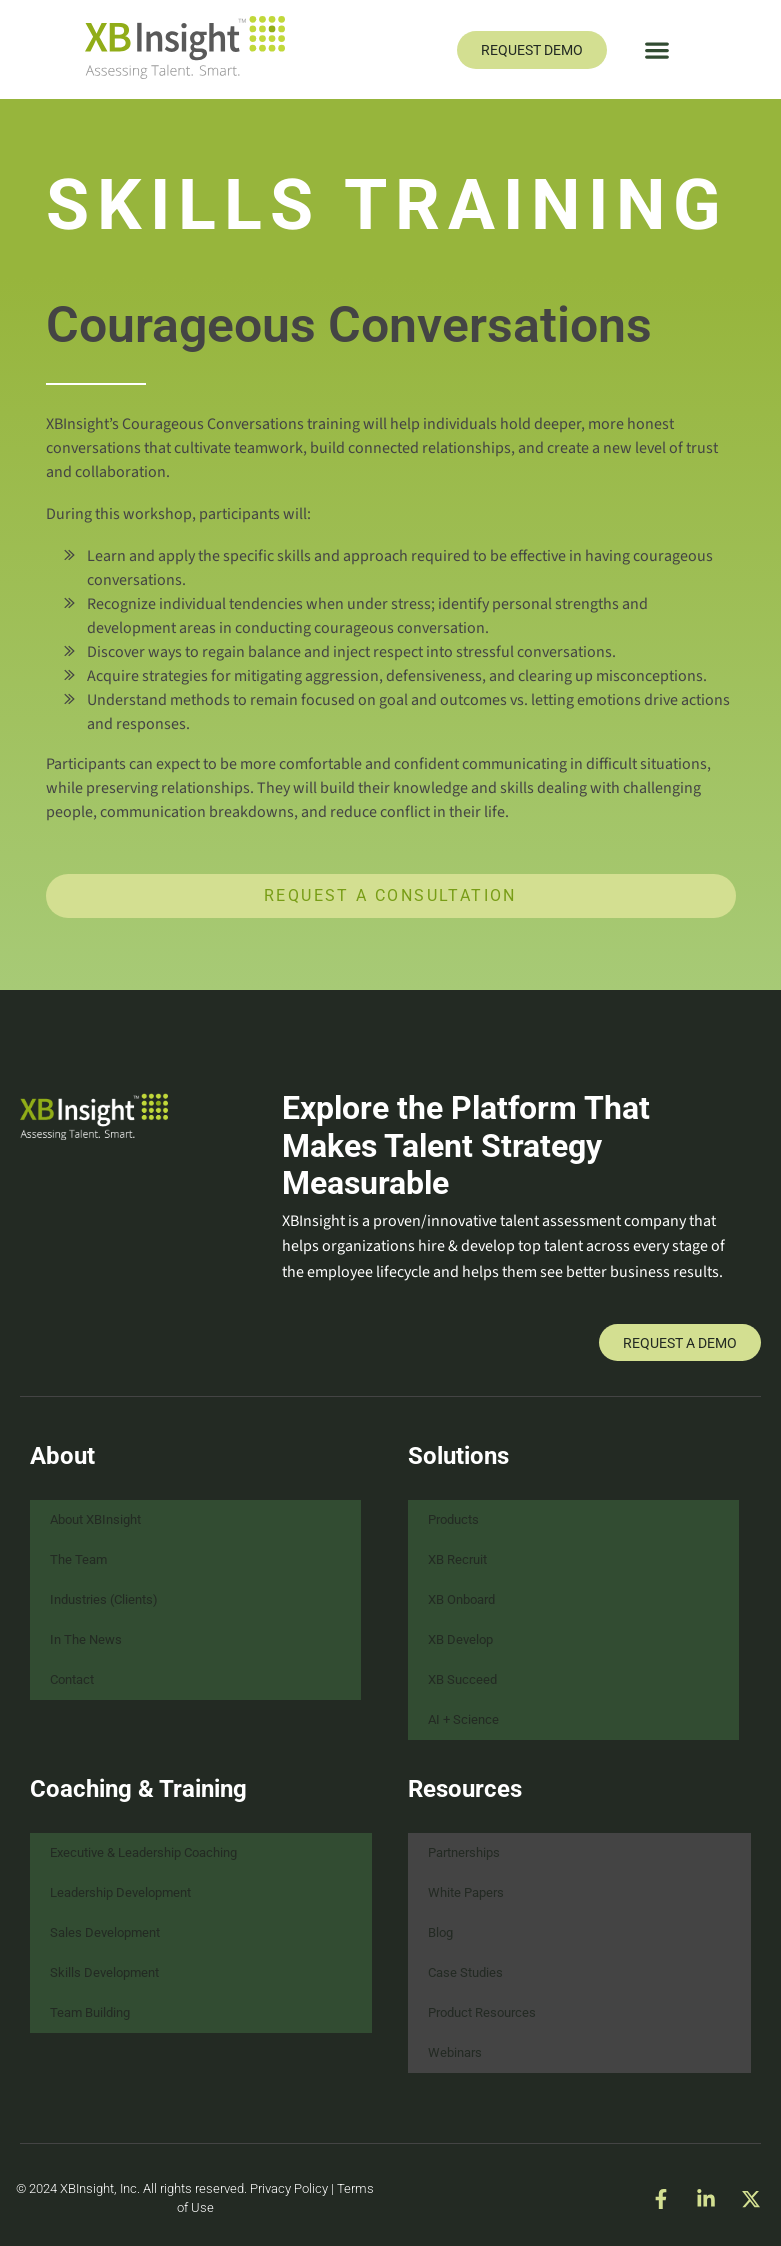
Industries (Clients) (104, 1599)
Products (453, 1519)
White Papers (466, 1892)
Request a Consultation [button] (390, 895)
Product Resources (482, 2012)
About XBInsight (95, 1519)
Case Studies (465, 1972)
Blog (440, 1932)
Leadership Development (120, 1892)
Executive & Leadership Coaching (143, 1852)
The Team (78, 1559)
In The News (86, 1639)
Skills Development (104, 1972)
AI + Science (463, 1719)
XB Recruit (457, 1559)
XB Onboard (461, 1599)
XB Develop (460, 1639)
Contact (72, 1679)
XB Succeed (462, 1679)
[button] (656, 49)
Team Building (90, 2012)
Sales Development (105, 1932)
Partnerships (464, 1852)
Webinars (455, 2052)
